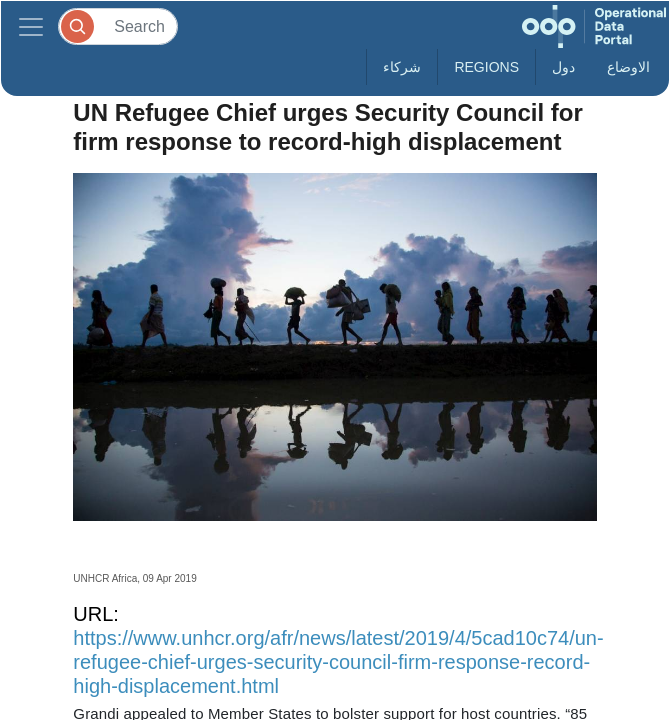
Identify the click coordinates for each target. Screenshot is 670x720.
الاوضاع (628, 67)
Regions (486, 67)
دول (563, 67)
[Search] (118, 26)
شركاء (402, 67)
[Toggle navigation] (31, 26)
